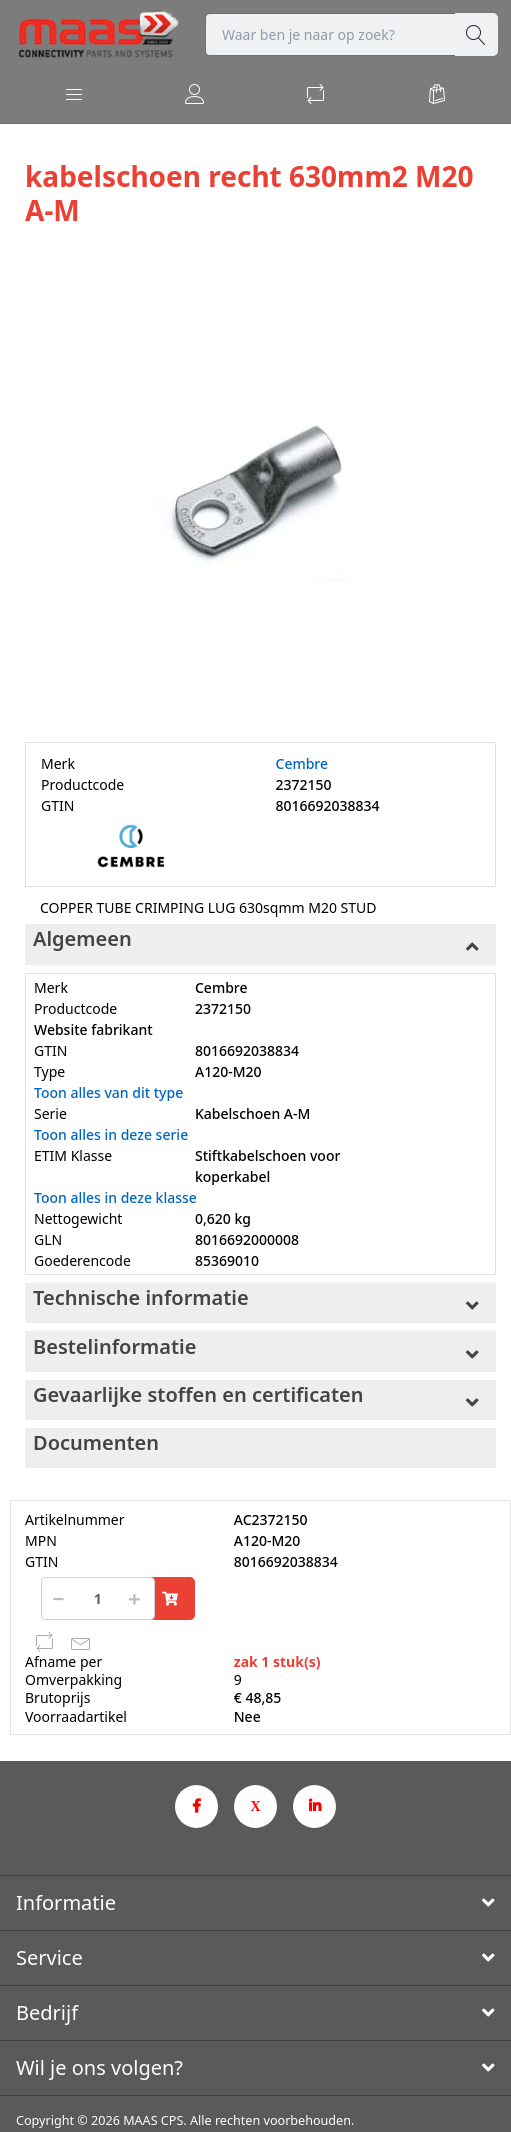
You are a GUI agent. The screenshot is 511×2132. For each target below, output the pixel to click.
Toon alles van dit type (108, 1092)
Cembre (302, 763)
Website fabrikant (93, 1029)
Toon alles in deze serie (111, 1134)
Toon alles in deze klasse (115, 1197)
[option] (260, 486)
